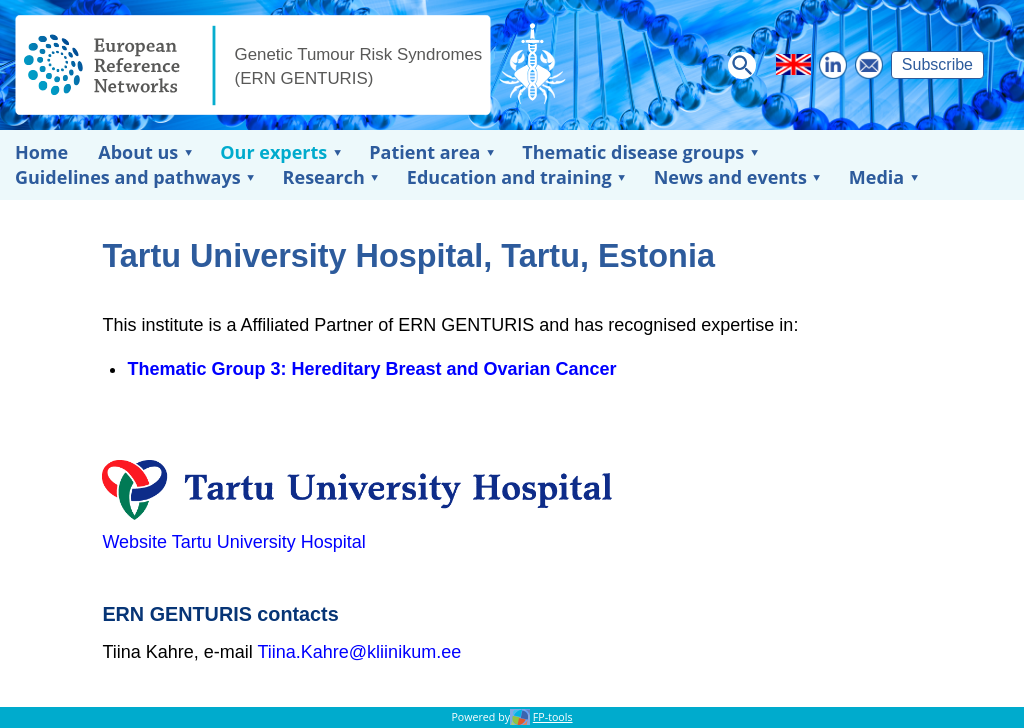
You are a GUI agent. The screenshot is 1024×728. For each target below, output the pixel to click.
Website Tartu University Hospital (233, 542)
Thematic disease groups (633, 152)
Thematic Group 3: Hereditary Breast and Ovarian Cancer (371, 369)
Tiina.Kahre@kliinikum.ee (359, 652)
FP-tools (553, 717)
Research (324, 177)
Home (41, 152)
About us (138, 152)
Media (876, 177)
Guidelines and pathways (128, 177)
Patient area (424, 152)
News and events (730, 177)
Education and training (509, 177)
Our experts (273, 152)
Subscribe (937, 64)
